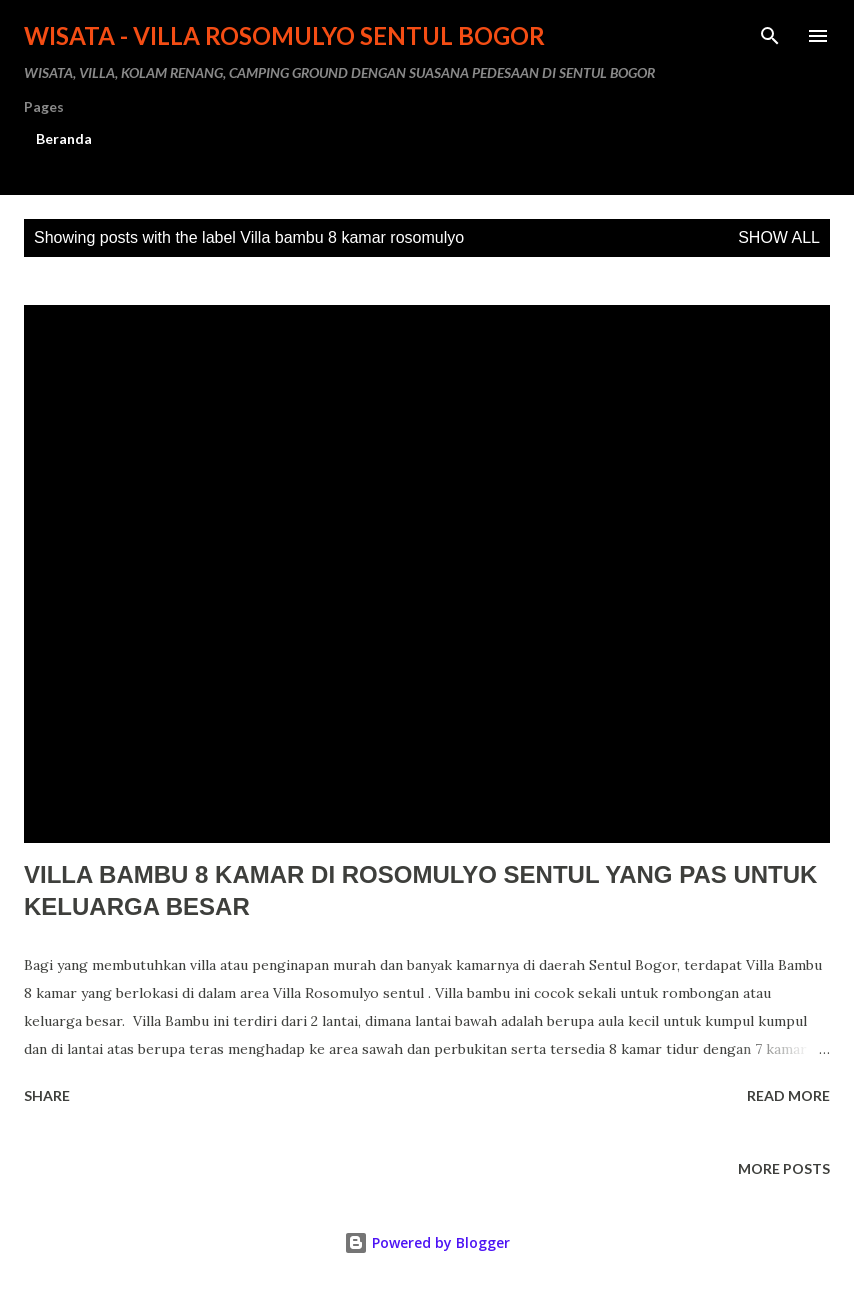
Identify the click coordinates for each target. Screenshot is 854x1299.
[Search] (770, 36)
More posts (784, 1168)
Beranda (64, 138)
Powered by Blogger (427, 1242)
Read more (788, 1095)
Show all (779, 237)
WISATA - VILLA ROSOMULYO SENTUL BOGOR (284, 35)
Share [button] (47, 1095)
